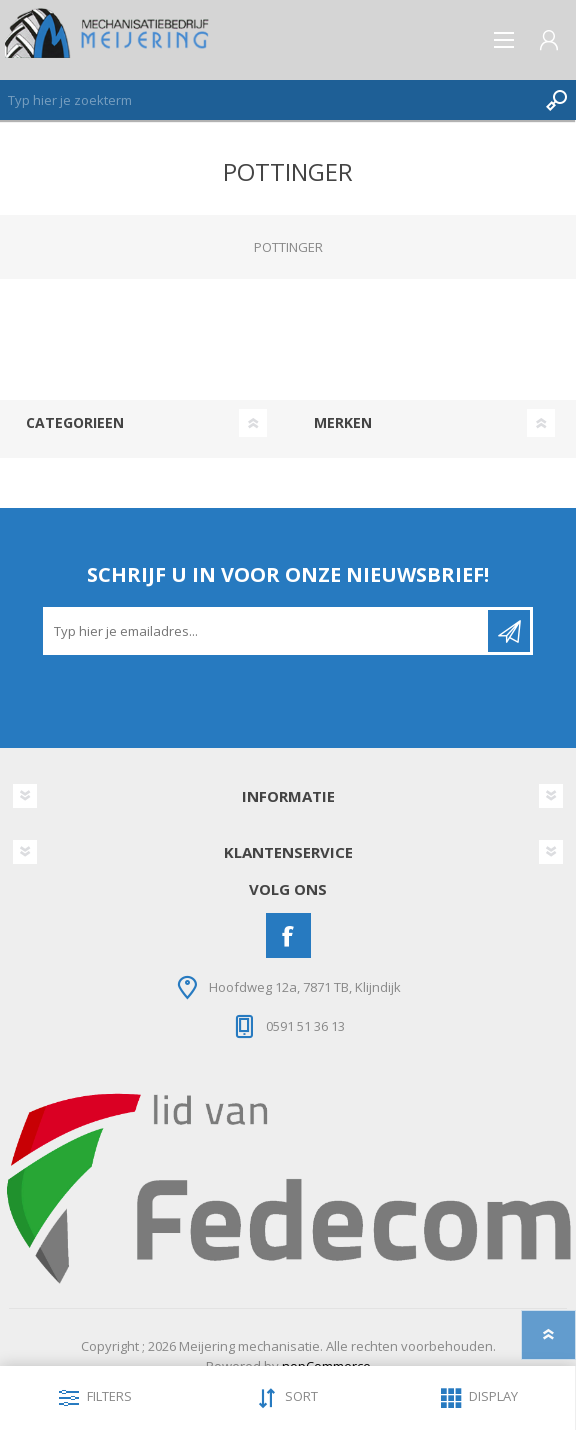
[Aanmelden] (267, 631)
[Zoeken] (268, 100)
